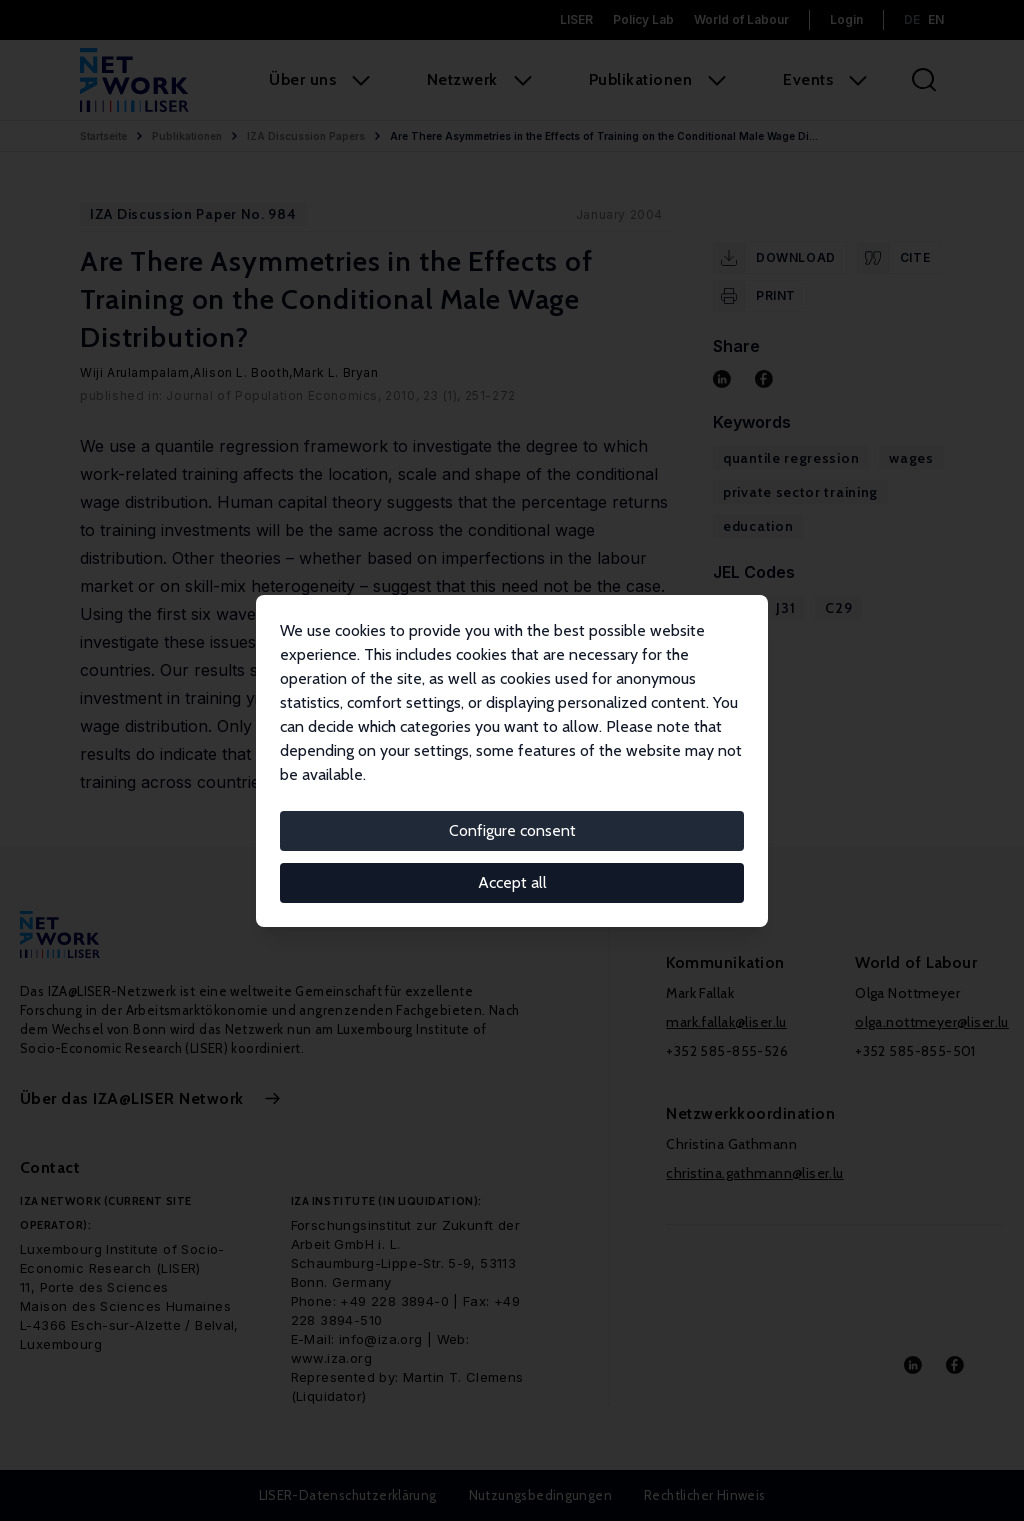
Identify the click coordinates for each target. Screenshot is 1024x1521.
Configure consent (512, 830)
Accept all (512, 882)
